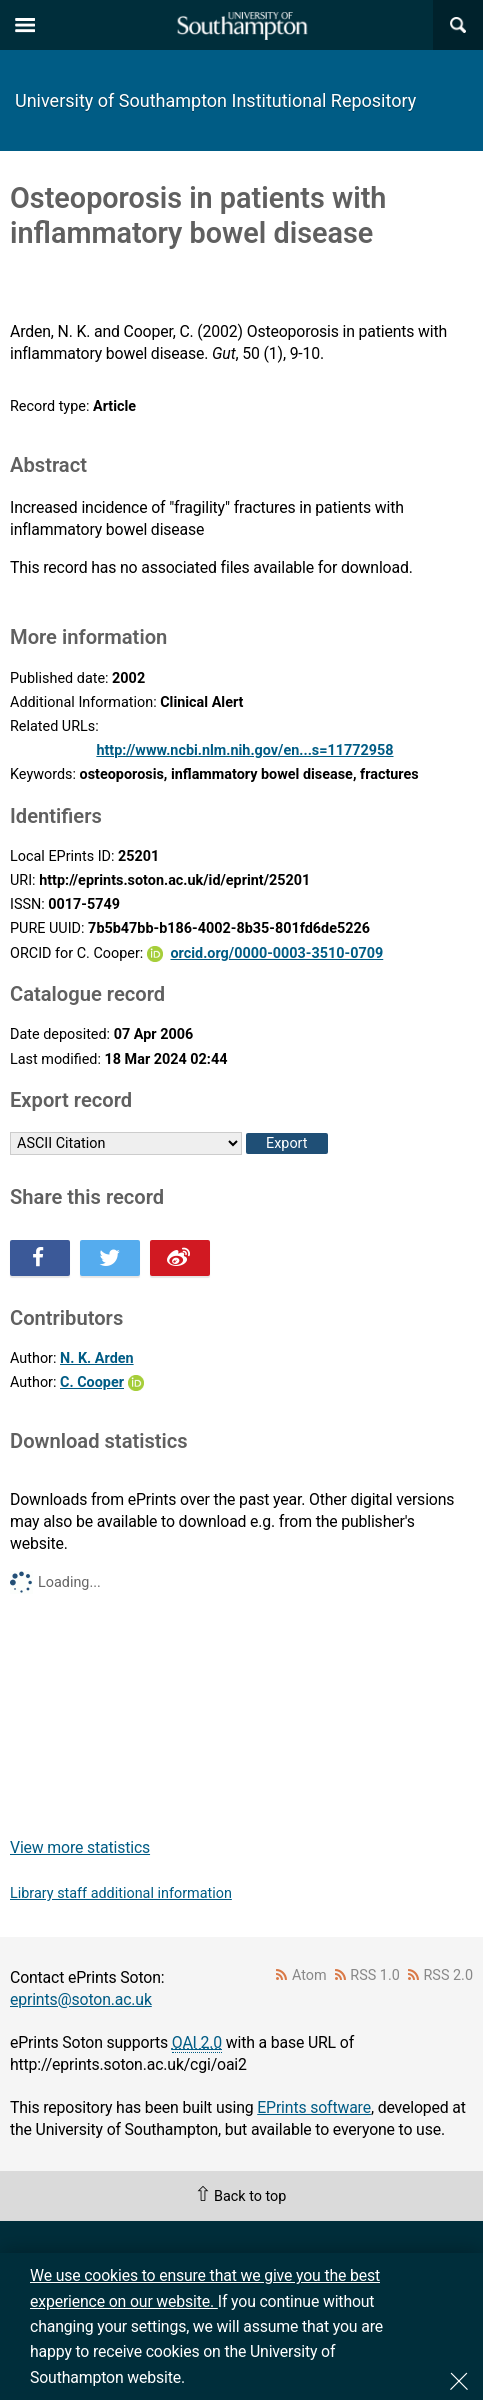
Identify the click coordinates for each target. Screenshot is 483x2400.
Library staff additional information (121, 1893)
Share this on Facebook (40, 1258)
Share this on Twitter (110, 1258)
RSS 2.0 (449, 1975)
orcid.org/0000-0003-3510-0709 (276, 953)
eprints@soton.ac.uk (81, 1999)
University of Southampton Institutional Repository (215, 100)
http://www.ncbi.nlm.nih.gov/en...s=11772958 (244, 750)
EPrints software (314, 2107)
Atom (309, 1975)
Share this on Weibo (180, 1258)
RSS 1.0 (375, 1975)
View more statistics (80, 1847)
